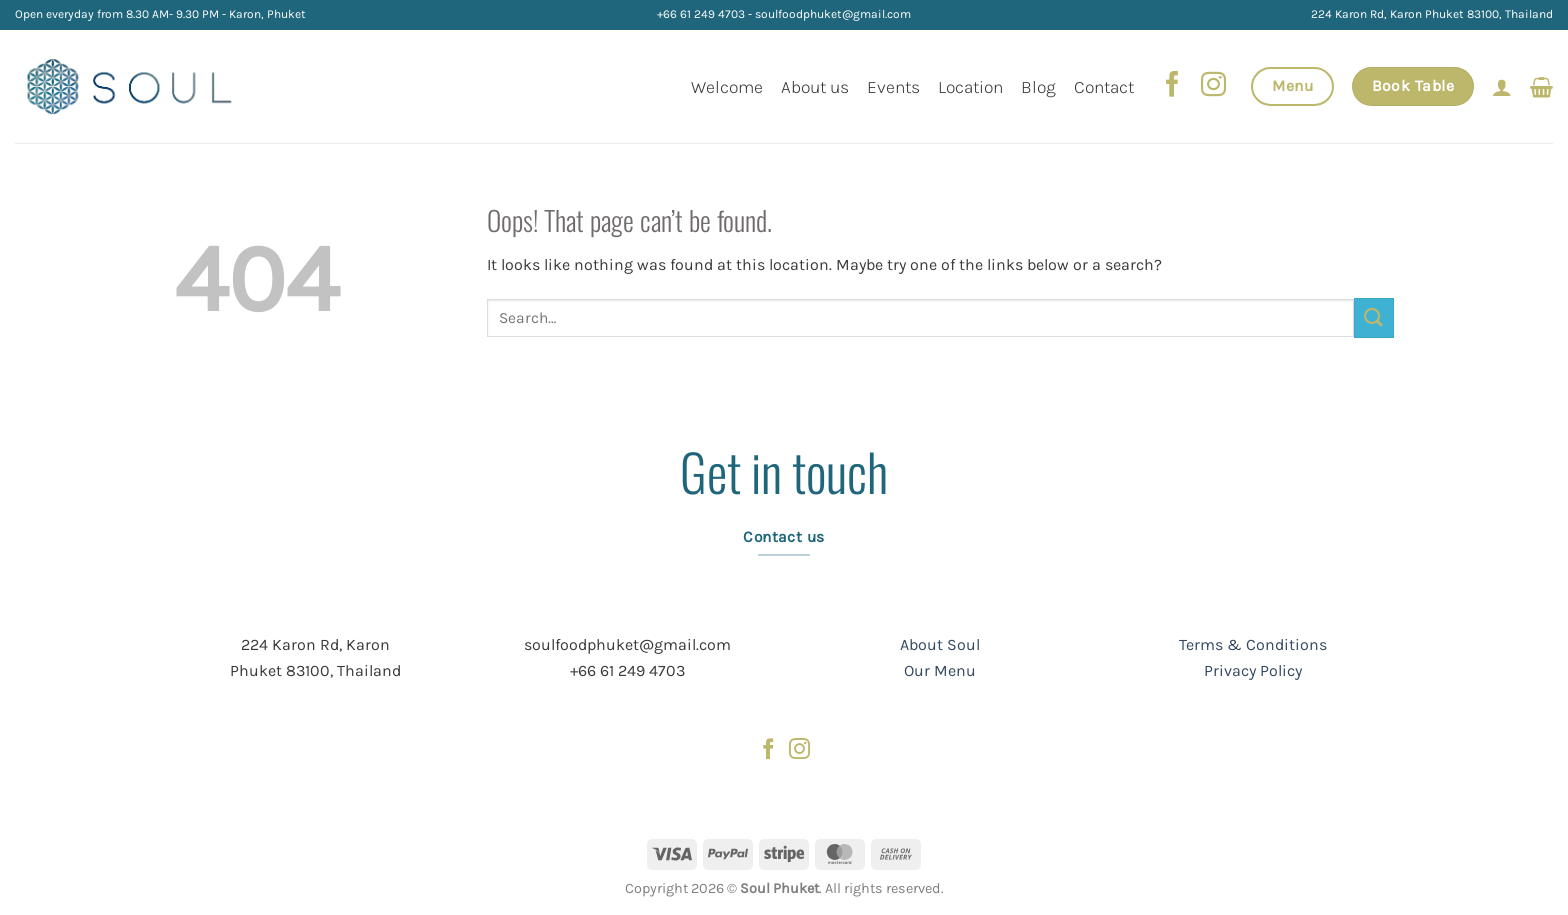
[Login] (1502, 87)
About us (815, 87)
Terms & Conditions (1253, 644)
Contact (1104, 87)
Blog (1038, 87)
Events (893, 87)
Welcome (727, 87)
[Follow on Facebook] (1172, 86)
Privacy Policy (1253, 670)
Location (970, 87)
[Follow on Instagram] (1212, 86)
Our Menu (940, 670)
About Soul (940, 644)
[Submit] (1374, 317)
